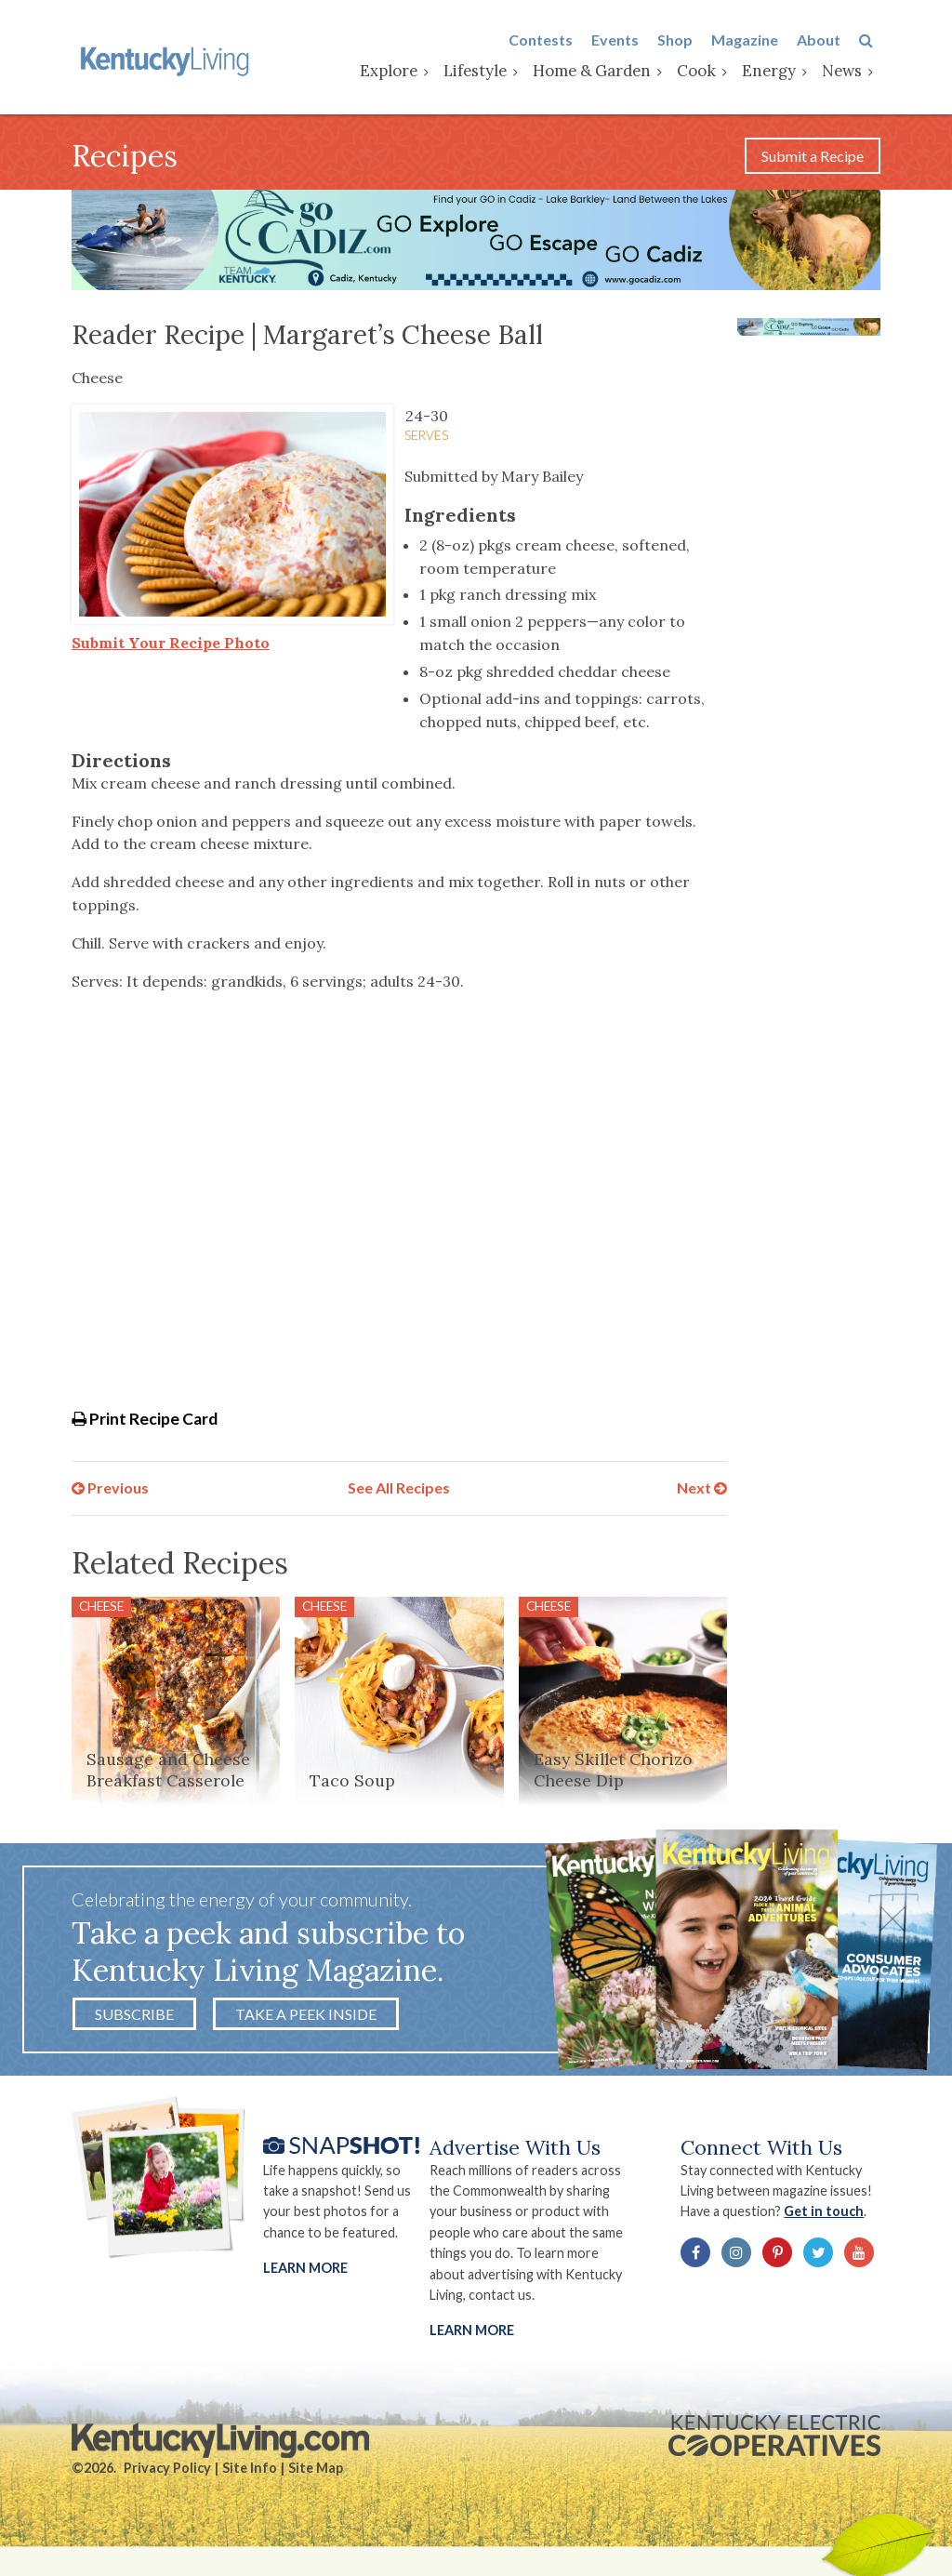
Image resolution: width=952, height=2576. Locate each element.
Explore (396, 71)
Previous (110, 1491)
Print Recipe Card (145, 1422)
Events (622, 40)
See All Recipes (399, 1491)
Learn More (305, 2274)
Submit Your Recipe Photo (171, 646)
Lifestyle (482, 71)
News (849, 71)
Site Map (315, 2475)
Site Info (249, 2475)
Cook (703, 71)
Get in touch (829, 2217)
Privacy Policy (167, 2475)
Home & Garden (599, 71)
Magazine (752, 40)
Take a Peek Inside (306, 2018)
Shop (682, 40)
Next (702, 1491)
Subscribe (134, 2018)
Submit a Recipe (812, 158)
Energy (776, 71)
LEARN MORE (472, 2336)
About (826, 40)
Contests (548, 40)
